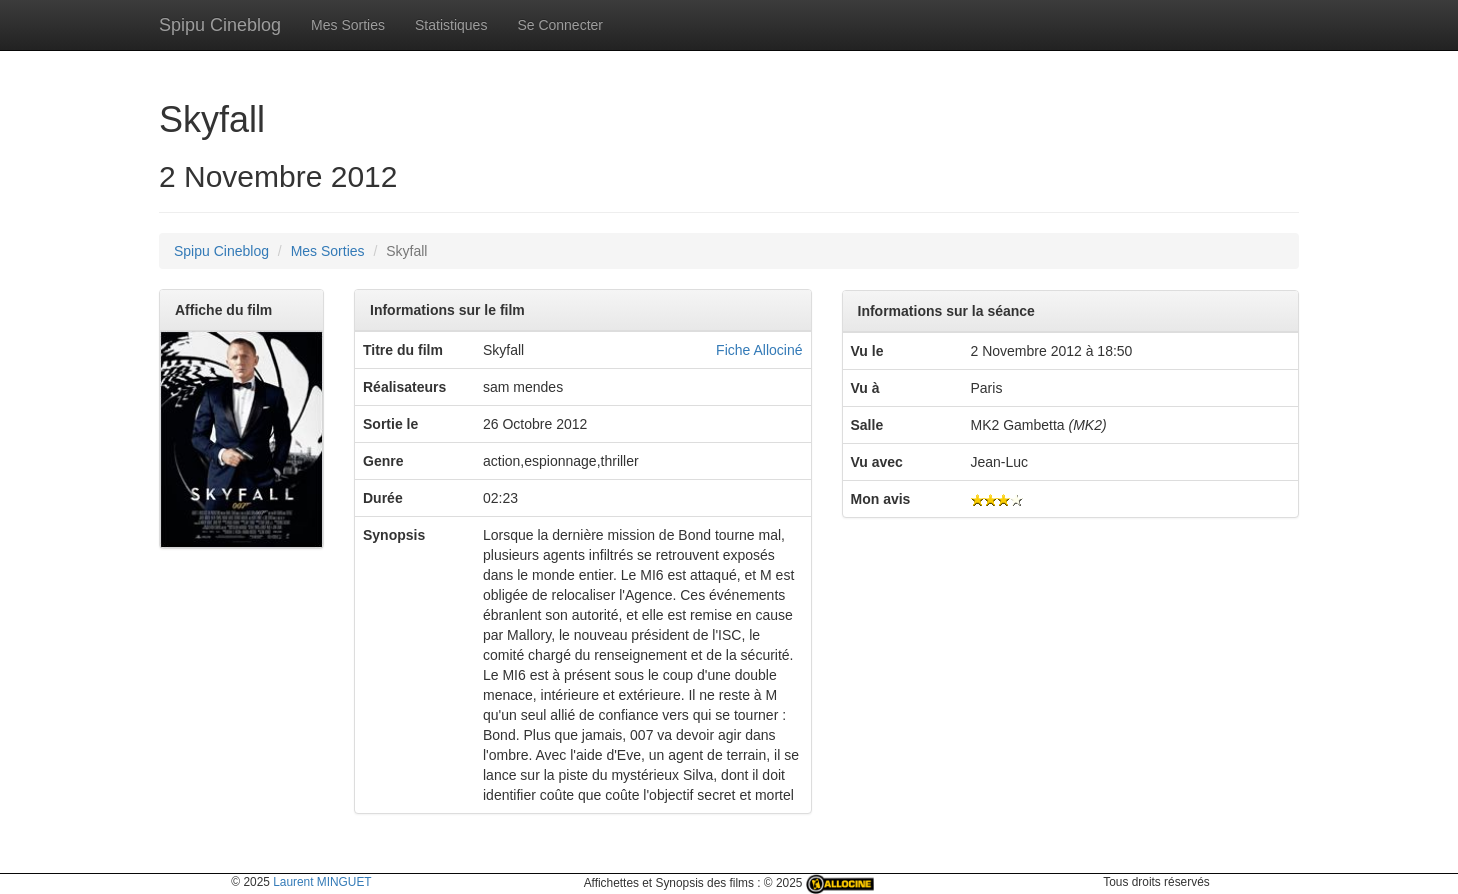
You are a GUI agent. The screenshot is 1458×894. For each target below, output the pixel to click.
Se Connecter (560, 25)
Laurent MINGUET (322, 882)
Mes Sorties (348, 25)
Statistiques (451, 25)
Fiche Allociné (759, 350)
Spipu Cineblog (220, 25)
